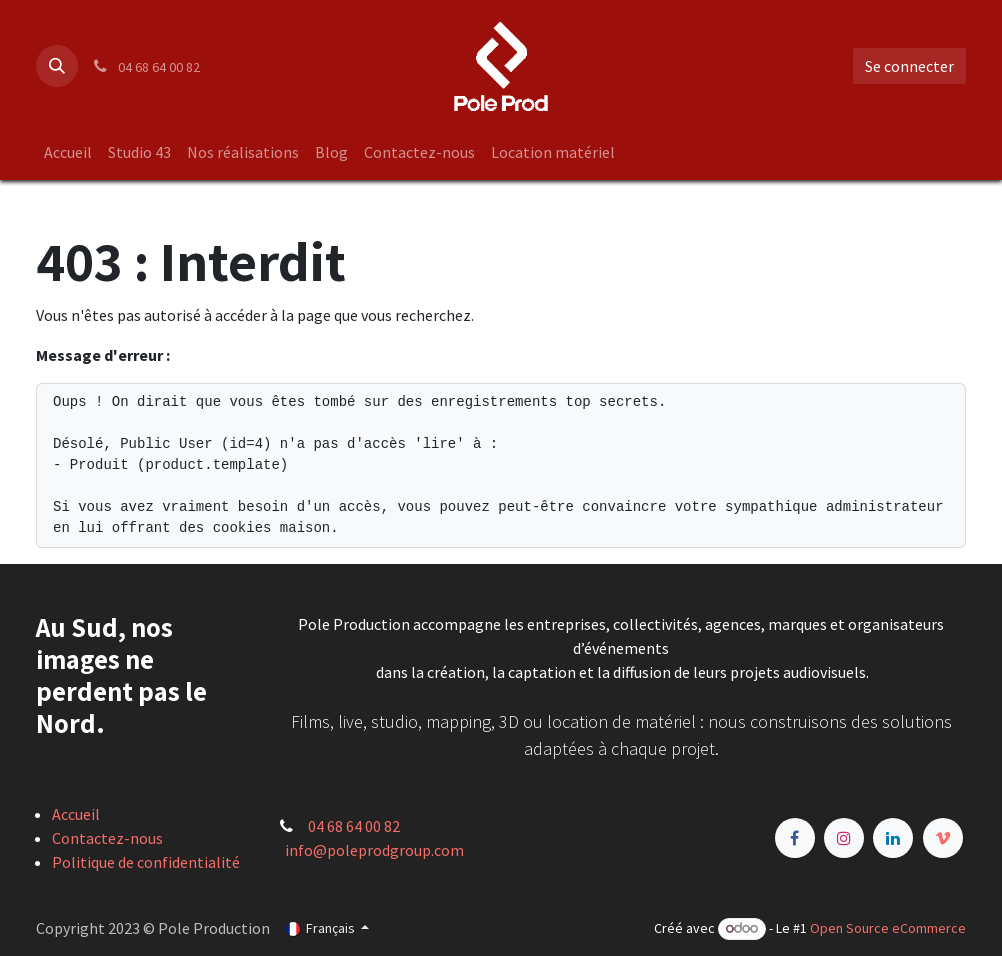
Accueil (76, 814)
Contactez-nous (107, 838)
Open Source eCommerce (888, 928)
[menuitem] (68, 152)
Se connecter (909, 66)
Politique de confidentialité (146, 862)
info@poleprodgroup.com (374, 850)
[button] (57, 66)
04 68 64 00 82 (354, 826)
